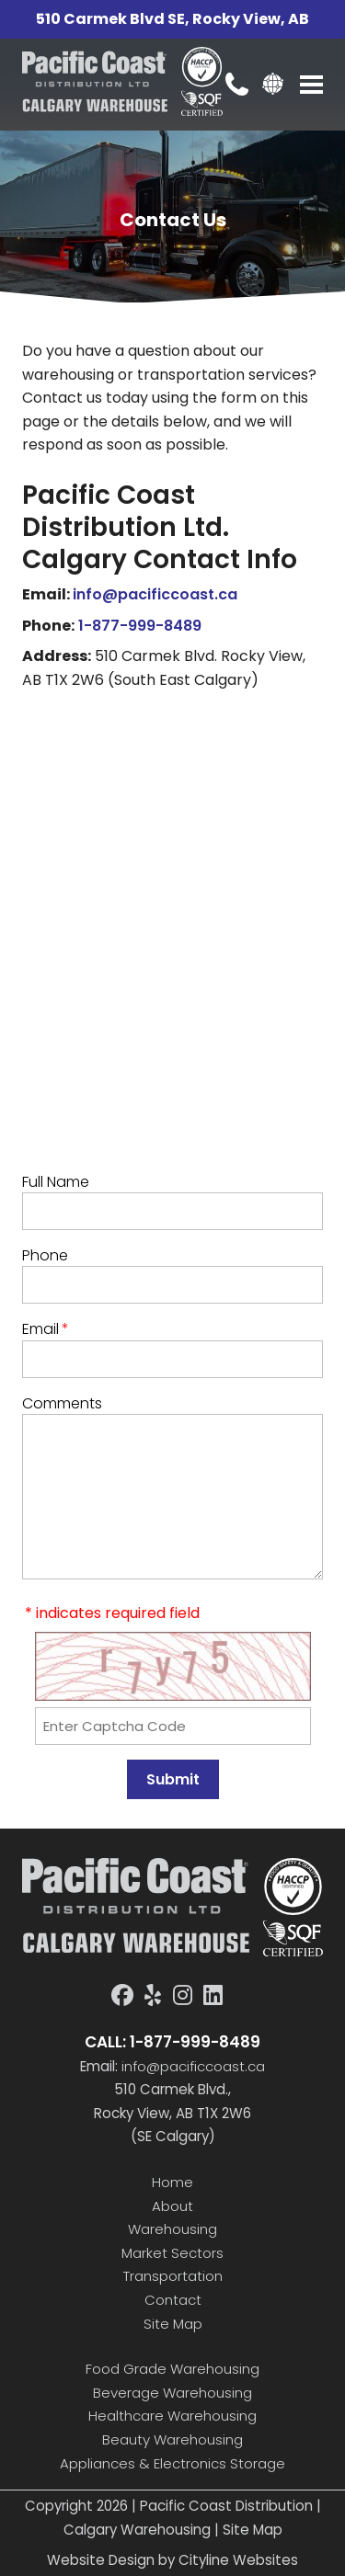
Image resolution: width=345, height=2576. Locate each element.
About (172, 2206)
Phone (45, 1255)
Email (45, 1328)
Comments (62, 1403)
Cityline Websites (238, 2560)
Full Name (55, 1181)
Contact (172, 2299)
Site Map (173, 2323)
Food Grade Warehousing (172, 2368)
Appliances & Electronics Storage (172, 2463)
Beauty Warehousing (172, 2439)
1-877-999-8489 (139, 625)
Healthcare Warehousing (172, 2415)
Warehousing (172, 2229)
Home (172, 2182)
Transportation (173, 2275)
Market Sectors (172, 2253)
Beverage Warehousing (172, 2392)
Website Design (101, 2560)
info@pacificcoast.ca (155, 594)
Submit (173, 1779)
